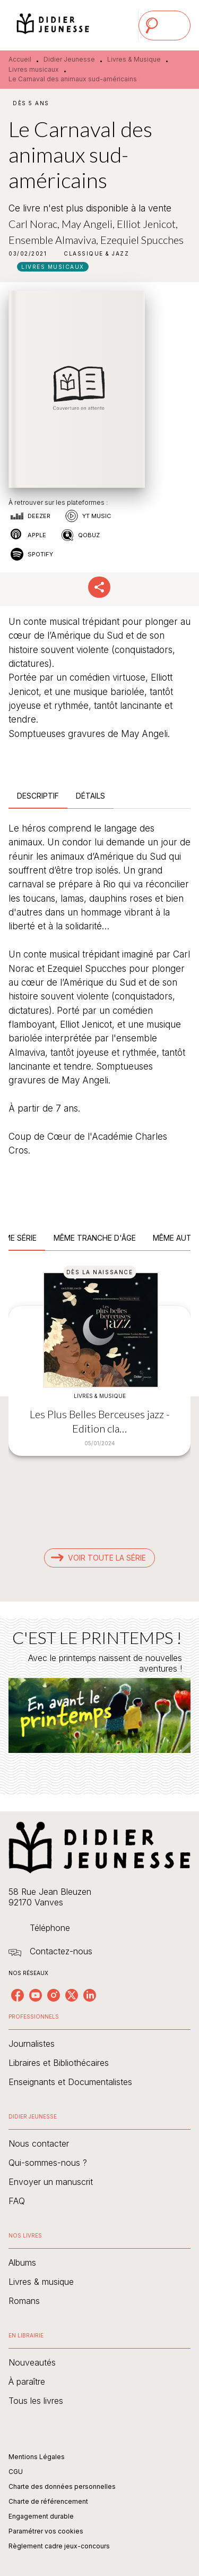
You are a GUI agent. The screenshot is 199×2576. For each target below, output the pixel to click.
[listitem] (17, 1995)
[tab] (37, 796)
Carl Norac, (35, 223)
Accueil (19, 59)
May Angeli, (89, 223)
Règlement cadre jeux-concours (59, 2546)
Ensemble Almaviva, (54, 239)
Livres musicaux (33, 69)
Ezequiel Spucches (142, 239)
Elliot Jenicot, (147, 223)
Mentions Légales (36, 2457)
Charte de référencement (48, 2501)
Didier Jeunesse (69, 59)
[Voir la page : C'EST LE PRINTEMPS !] (99, 1694)
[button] (96, 253)
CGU (15, 2472)
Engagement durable (41, 2516)
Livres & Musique (134, 59)
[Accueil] (53, 25)
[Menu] (165, 25)
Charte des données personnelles (62, 2486)
